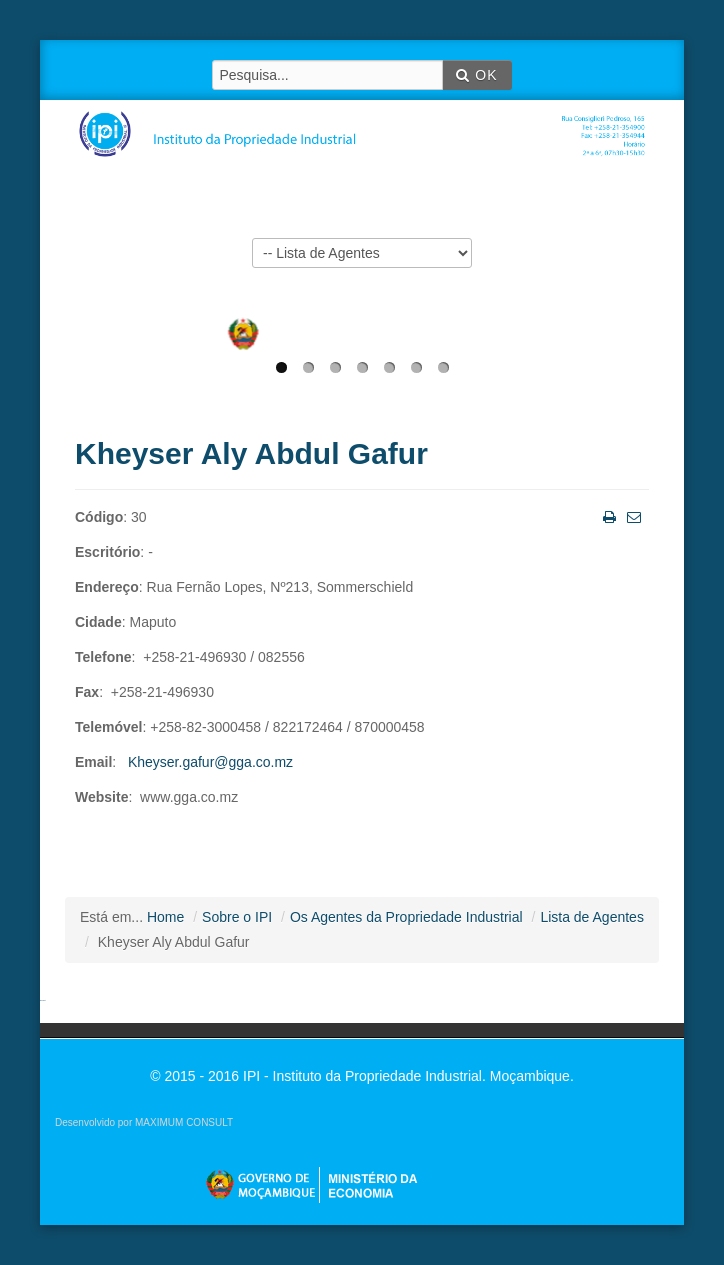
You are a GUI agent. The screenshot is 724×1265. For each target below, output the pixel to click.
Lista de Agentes (592, 917)
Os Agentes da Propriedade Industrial (406, 917)
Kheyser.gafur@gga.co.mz (210, 762)
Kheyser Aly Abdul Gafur (251, 453)
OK (476, 75)
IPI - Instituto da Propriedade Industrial (368, 121)
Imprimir (608, 515)
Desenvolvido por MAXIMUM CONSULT (144, 1122)
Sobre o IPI (237, 917)
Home (165, 917)
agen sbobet (43, 1000)
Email (632, 515)
